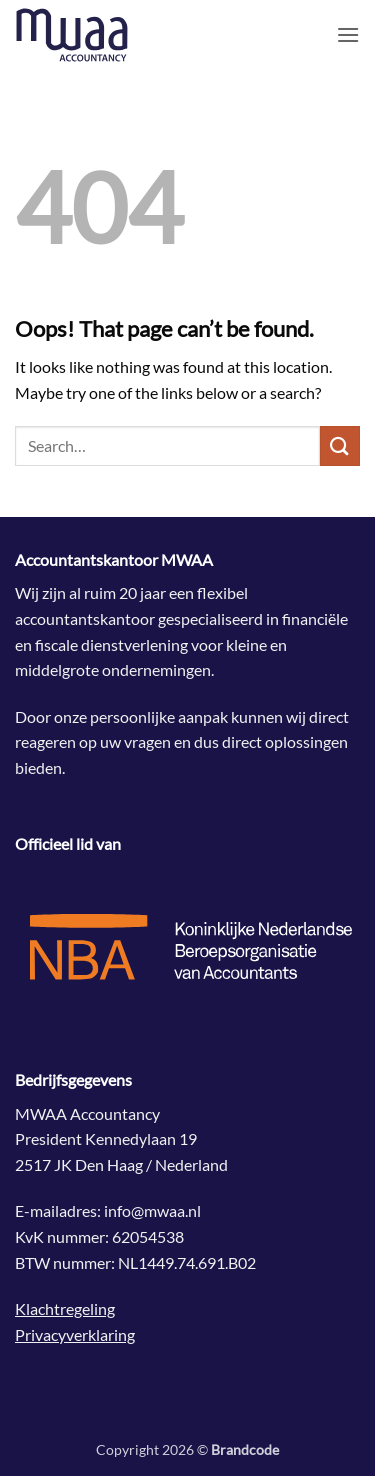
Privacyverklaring (75, 1334)
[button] (348, 34)
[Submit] (340, 445)
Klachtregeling (65, 1308)
